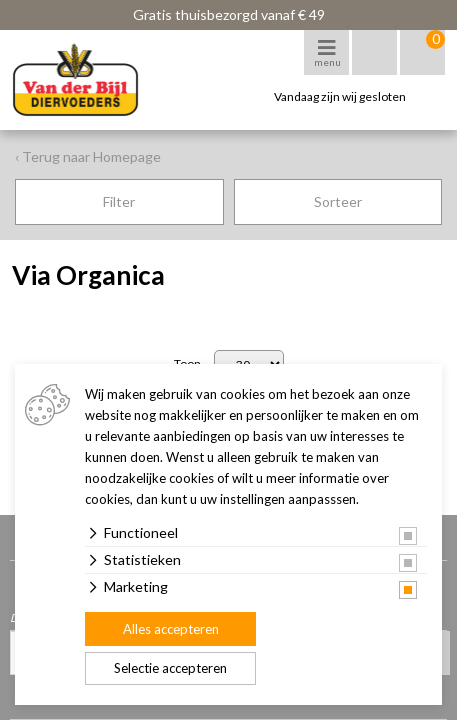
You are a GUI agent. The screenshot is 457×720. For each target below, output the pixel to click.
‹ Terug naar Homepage (88, 156)
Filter (119, 201)
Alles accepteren (171, 629)
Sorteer (338, 201)
